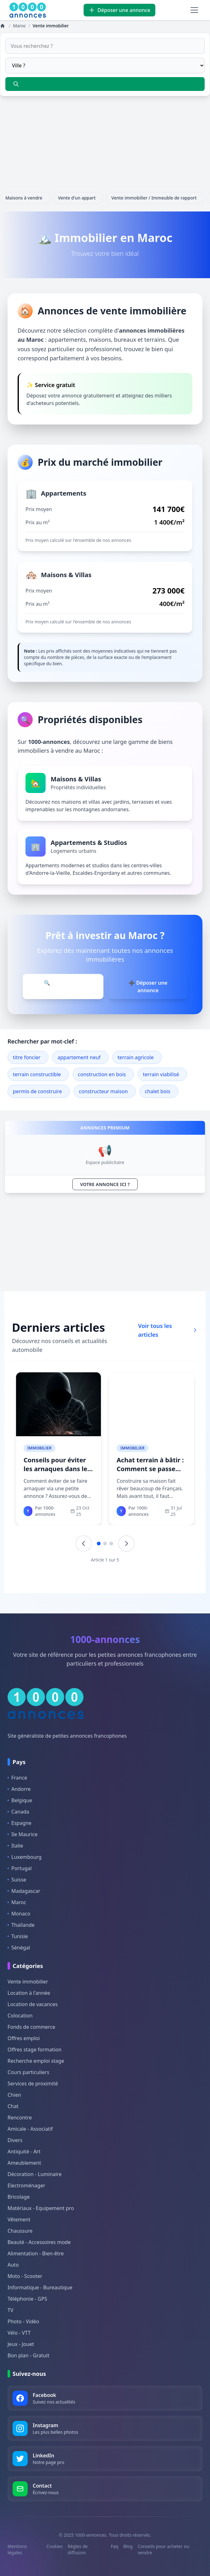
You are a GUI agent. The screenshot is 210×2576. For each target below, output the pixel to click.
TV (11, 2310)
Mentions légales (17, 2549)
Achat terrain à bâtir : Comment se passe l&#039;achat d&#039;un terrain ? (150, 1473)
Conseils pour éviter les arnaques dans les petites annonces (57, 1469)
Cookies (55, 2546)
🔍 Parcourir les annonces (63, 986)
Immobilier (39, 1448)
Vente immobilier (28, 1981)
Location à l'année (29, 1992)
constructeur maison (103, 1091)
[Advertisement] (105, 148)
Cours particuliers (28, 2072)
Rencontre (20, 2117)
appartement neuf (79, 1057)
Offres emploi (24, 2038)
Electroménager (26, 2185)
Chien (14, 2094)
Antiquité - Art (24, 2151)
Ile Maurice (23, 1834)
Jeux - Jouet (21, 2344)
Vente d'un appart (78, 198)
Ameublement (24, 2162)
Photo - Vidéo (23, 2321)
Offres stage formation (34, 2049)
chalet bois (157, 1091)
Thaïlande (21, 1924)
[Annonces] (3, 25)
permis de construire (37, 1091)
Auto (13, 2264)
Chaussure (20, 2230)
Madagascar (24, 1890)
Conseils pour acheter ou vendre (163, 2549)
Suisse (17, 1879)
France (17, 1777)
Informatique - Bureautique (40, 2287)
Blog (128, 2546)
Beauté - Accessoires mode (39, 2242)
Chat (13, 2106)
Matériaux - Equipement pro (41, 2208)
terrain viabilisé (161, 1074)
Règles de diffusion (78, 2549)
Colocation (20, 2015)
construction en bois (102, 1074)
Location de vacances (33, 2004)
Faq (114, 2546)
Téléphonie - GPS (27, 2298)
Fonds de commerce (31, 2026)
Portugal (20, 1868)
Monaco (19, 1913)
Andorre (19, 1789)
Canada (18, 1811)
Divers (15, 2140)
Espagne (19, 1823)
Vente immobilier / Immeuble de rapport (155, 198)
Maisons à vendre (25, 198)
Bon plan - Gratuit (28, 2355)
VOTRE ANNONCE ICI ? (105, 1184)
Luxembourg (24, 1856)
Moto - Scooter (25, 2276)
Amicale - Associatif (30, 2128)
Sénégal (19, 1947)
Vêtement (19, 2219)
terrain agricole (136, 1057)
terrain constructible (37, 1074)
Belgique (20, 1800)
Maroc (17, 1902)
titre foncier (27, 1057)
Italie (15, 1845)
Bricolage (19, 2196)
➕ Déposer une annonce (148, 986)
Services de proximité (33, 2083)
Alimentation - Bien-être (36, 2253)
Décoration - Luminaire (35, 2174)
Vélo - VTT (19, 2332)
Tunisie (18, 1936)
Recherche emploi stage (36, 2060)
